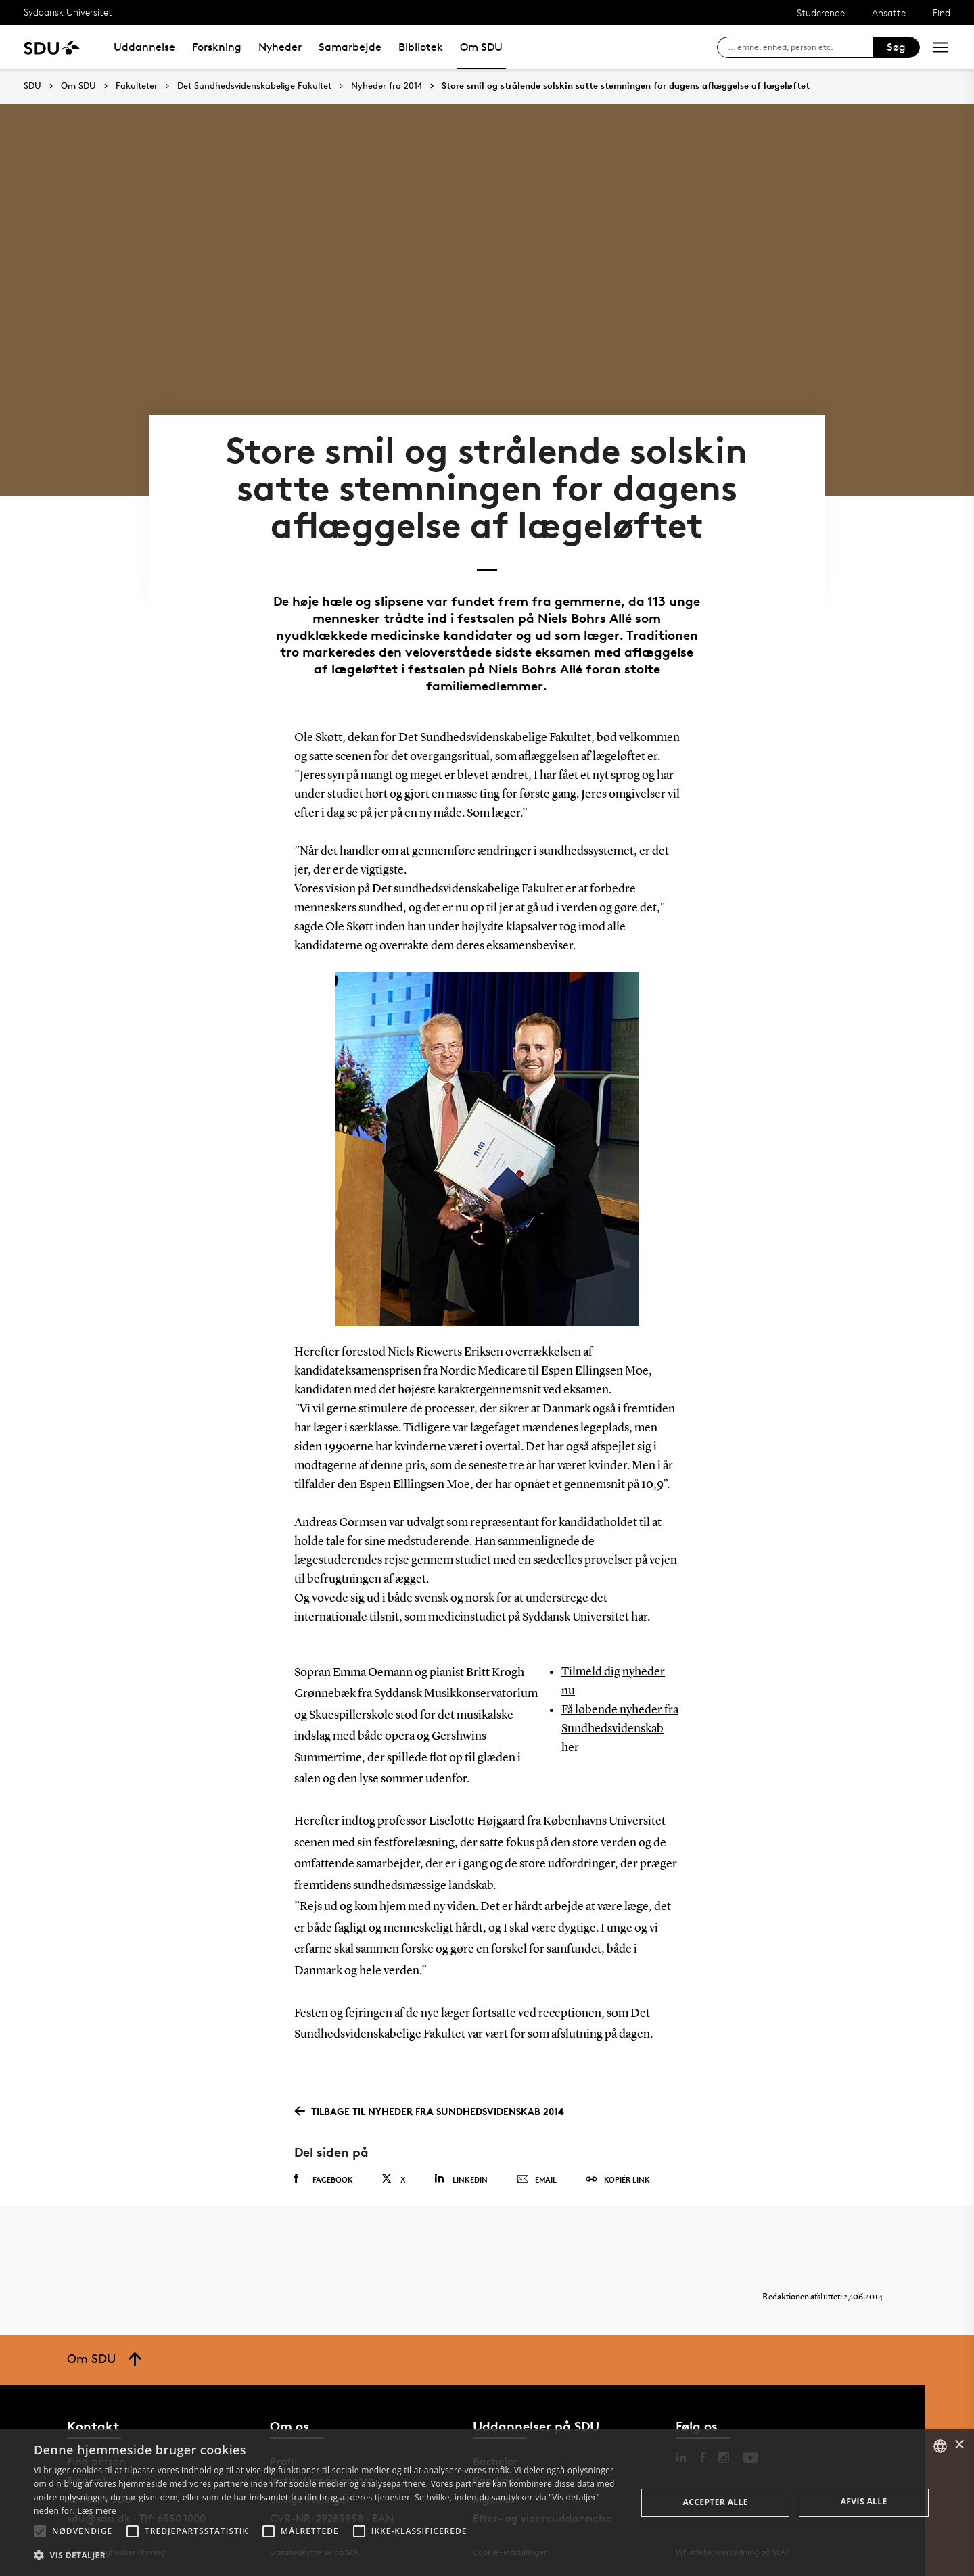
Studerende (821, 12)
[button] (39, 2531)
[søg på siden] (800, 47)
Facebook (323, 2179)
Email (537, 2179)
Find (941, 12)
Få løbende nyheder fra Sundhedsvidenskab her (619, 1729)
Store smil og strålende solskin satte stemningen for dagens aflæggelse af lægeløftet (626, 86)
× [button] (959, 2445)
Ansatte (889, 12)
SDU (32, 85)
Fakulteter (137, 86)
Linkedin (461, 2179)
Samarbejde (350, 47)
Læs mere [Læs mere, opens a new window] (96, 2511)
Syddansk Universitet (68, 12)
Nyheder (280, 47)
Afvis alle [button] (864, 2501)
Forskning (216, 47)
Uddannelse (144, 47)
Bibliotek (420, 47)
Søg (896, 47)
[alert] (487, 2502)
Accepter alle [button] (715, 2502)
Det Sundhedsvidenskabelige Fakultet (254, 86)
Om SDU (481, 47)
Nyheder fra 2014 (386, 86)
